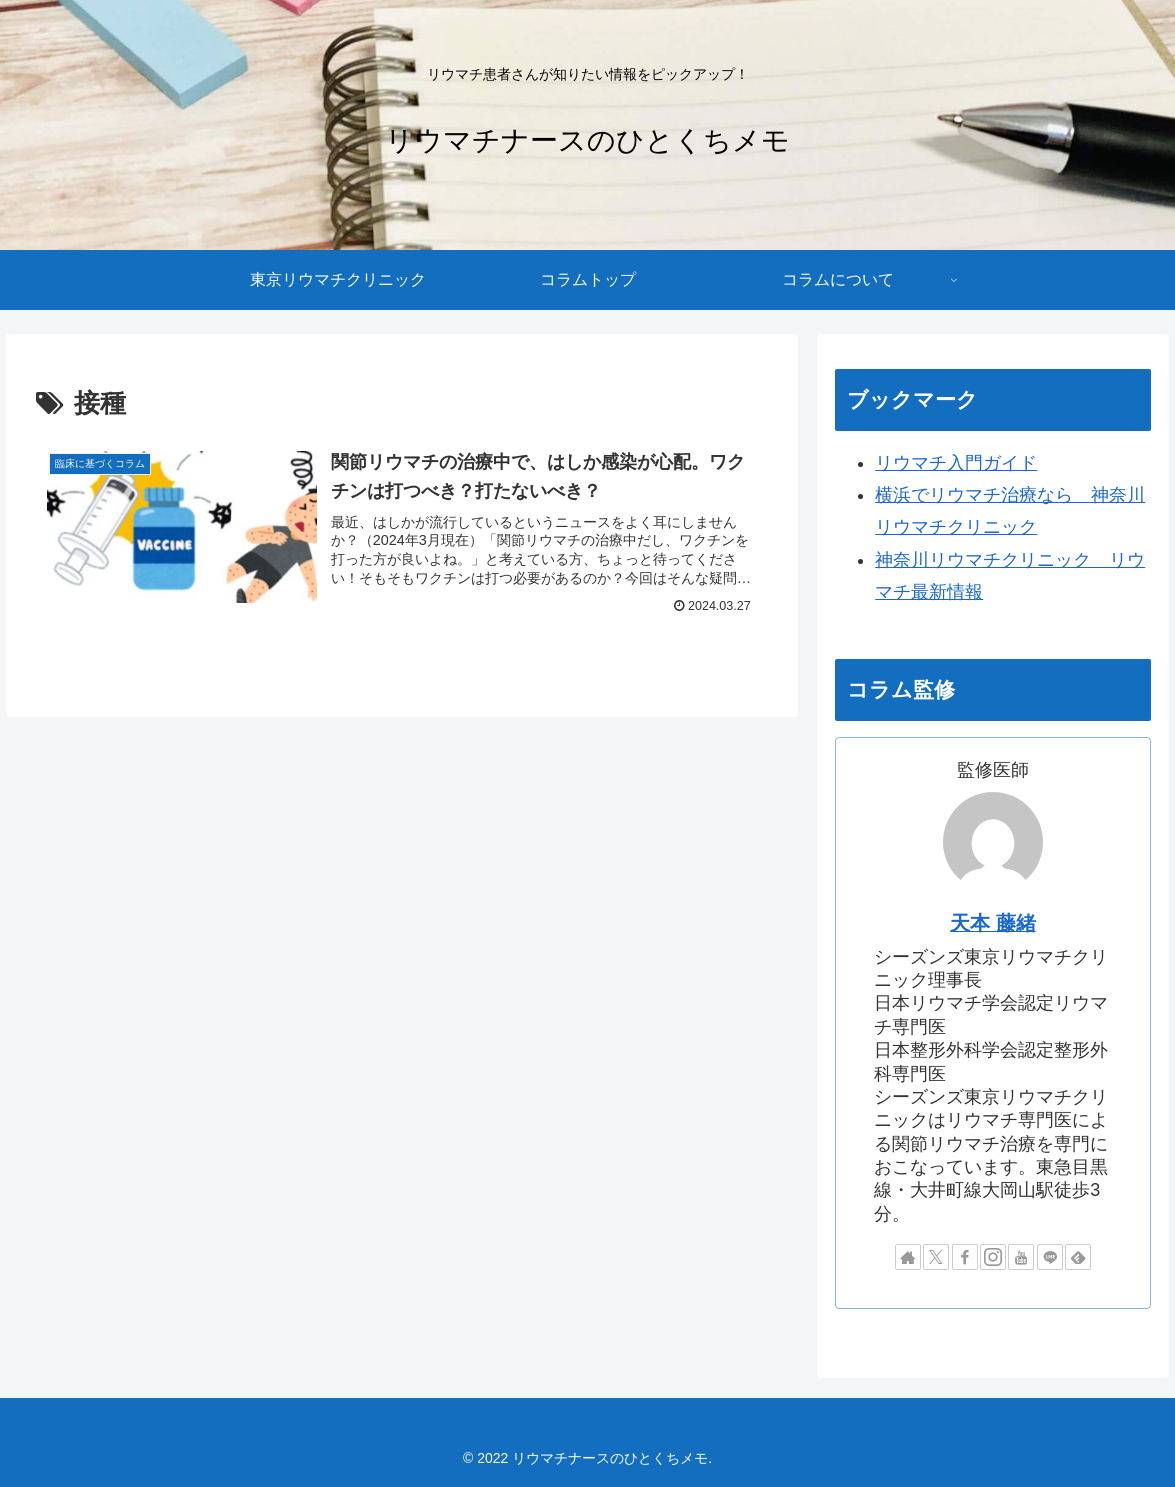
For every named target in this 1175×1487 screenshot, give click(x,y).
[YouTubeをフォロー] (1021, 1257)
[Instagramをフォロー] (993, 1257)
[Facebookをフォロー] (965, 1257)
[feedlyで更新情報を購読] (1078, 1257)
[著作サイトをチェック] (908, 1257)
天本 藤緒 (993, 923)
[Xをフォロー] (936, 1257)
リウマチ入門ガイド (956, 463)
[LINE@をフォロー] (1050, 1257)
